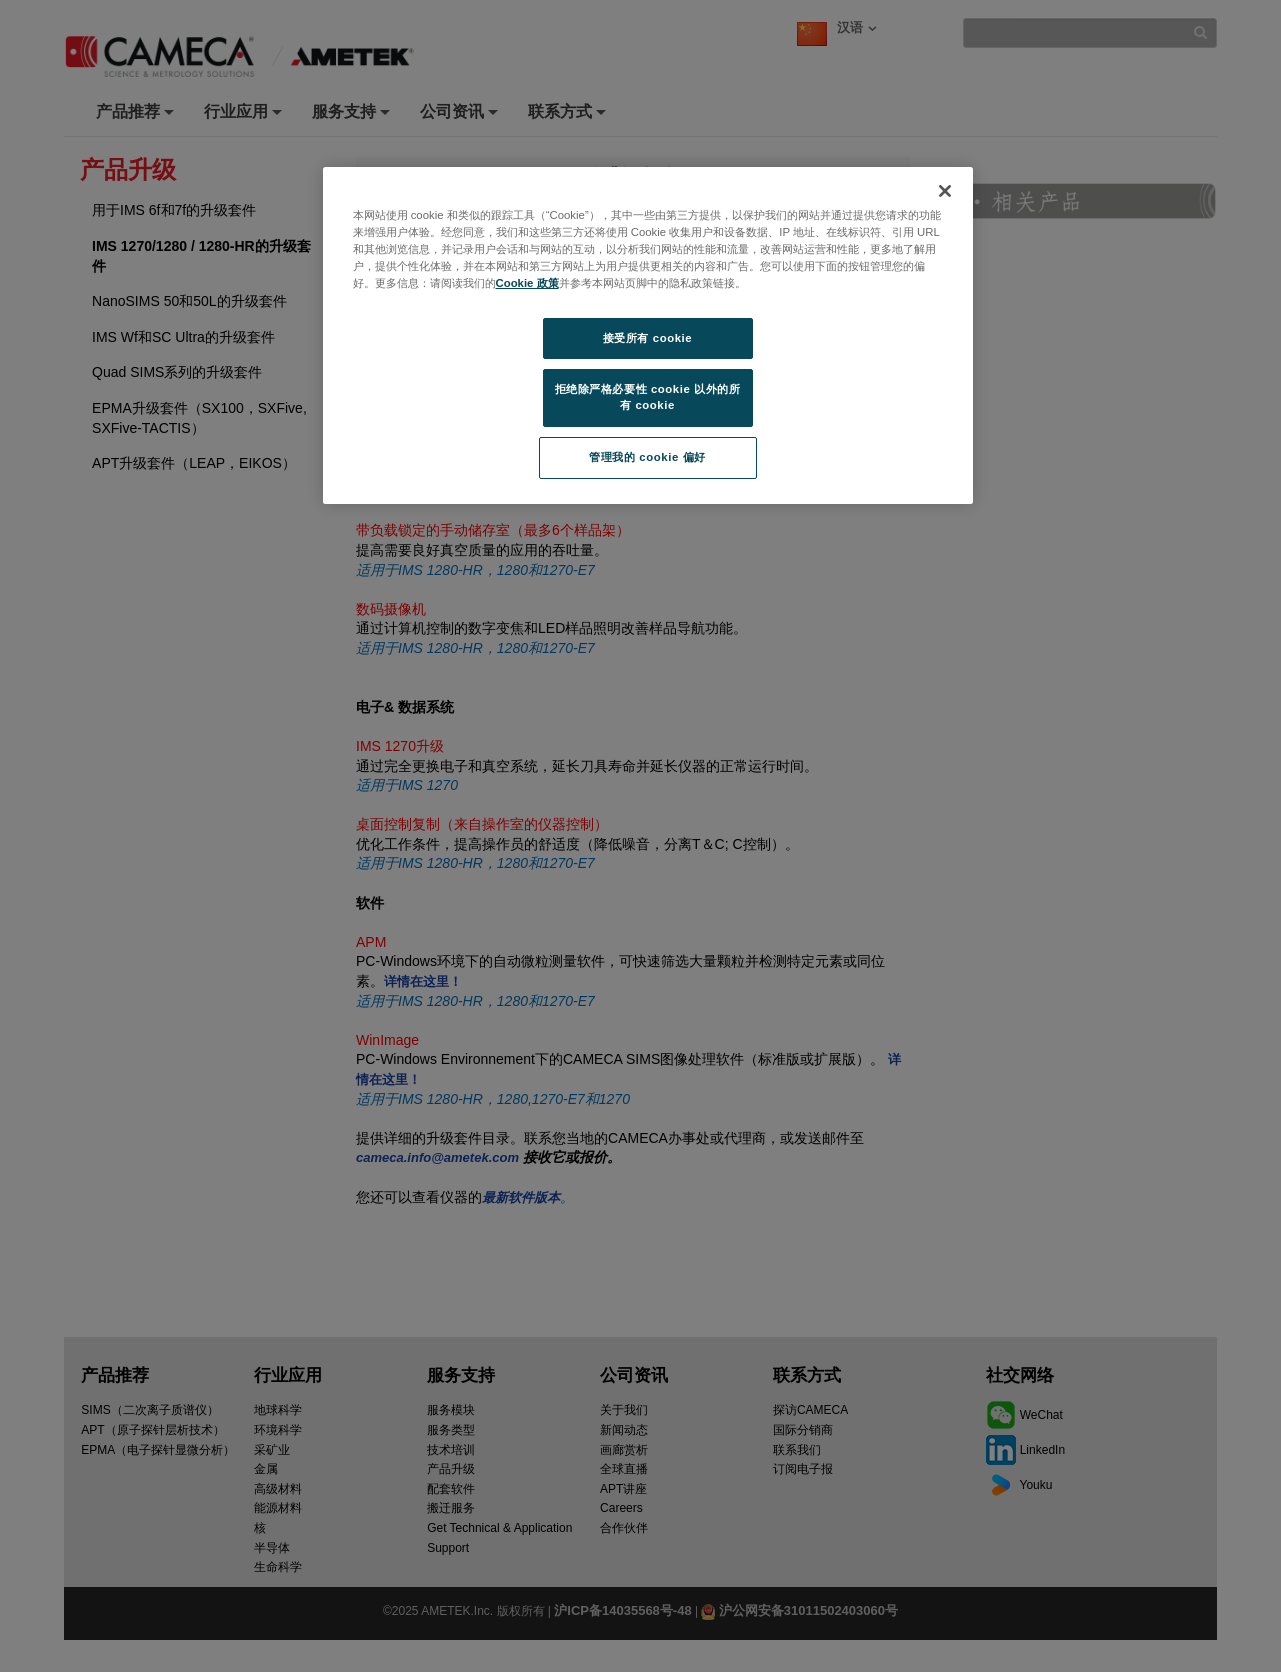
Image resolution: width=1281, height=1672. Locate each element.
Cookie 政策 (527, 283)
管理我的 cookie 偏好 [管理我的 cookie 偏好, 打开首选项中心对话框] (647, 457)
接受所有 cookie (647, 338)
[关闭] (945, 191)
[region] (648, 335)
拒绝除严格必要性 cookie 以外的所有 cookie (648, 397)
